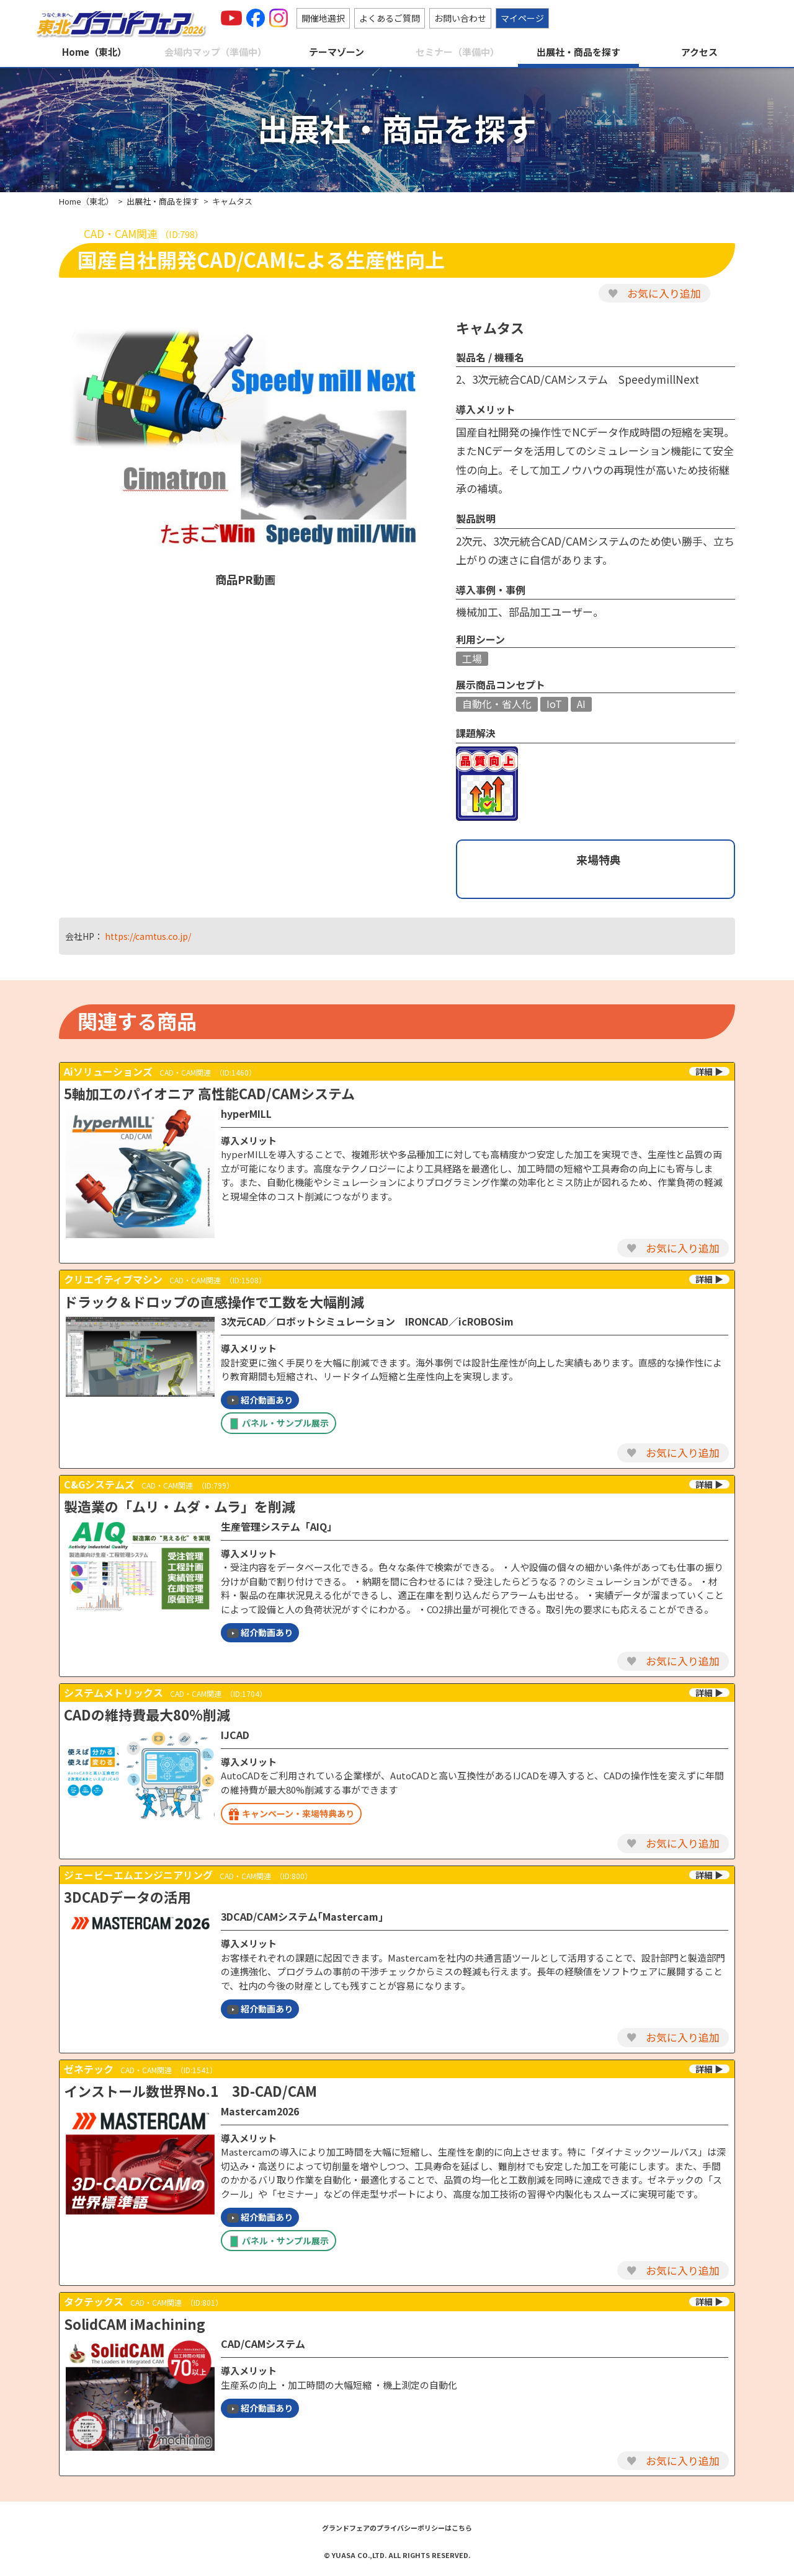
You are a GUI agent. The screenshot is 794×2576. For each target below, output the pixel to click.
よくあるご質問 (389, 18)
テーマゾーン (336, 51)
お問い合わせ (460, 18)
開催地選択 (323, 18)
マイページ (522, 18)
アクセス (699, 51)
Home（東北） (94, 51)
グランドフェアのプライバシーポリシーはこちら (397, 2528)
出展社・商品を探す (578, 51)
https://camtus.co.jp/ (148, 936)
